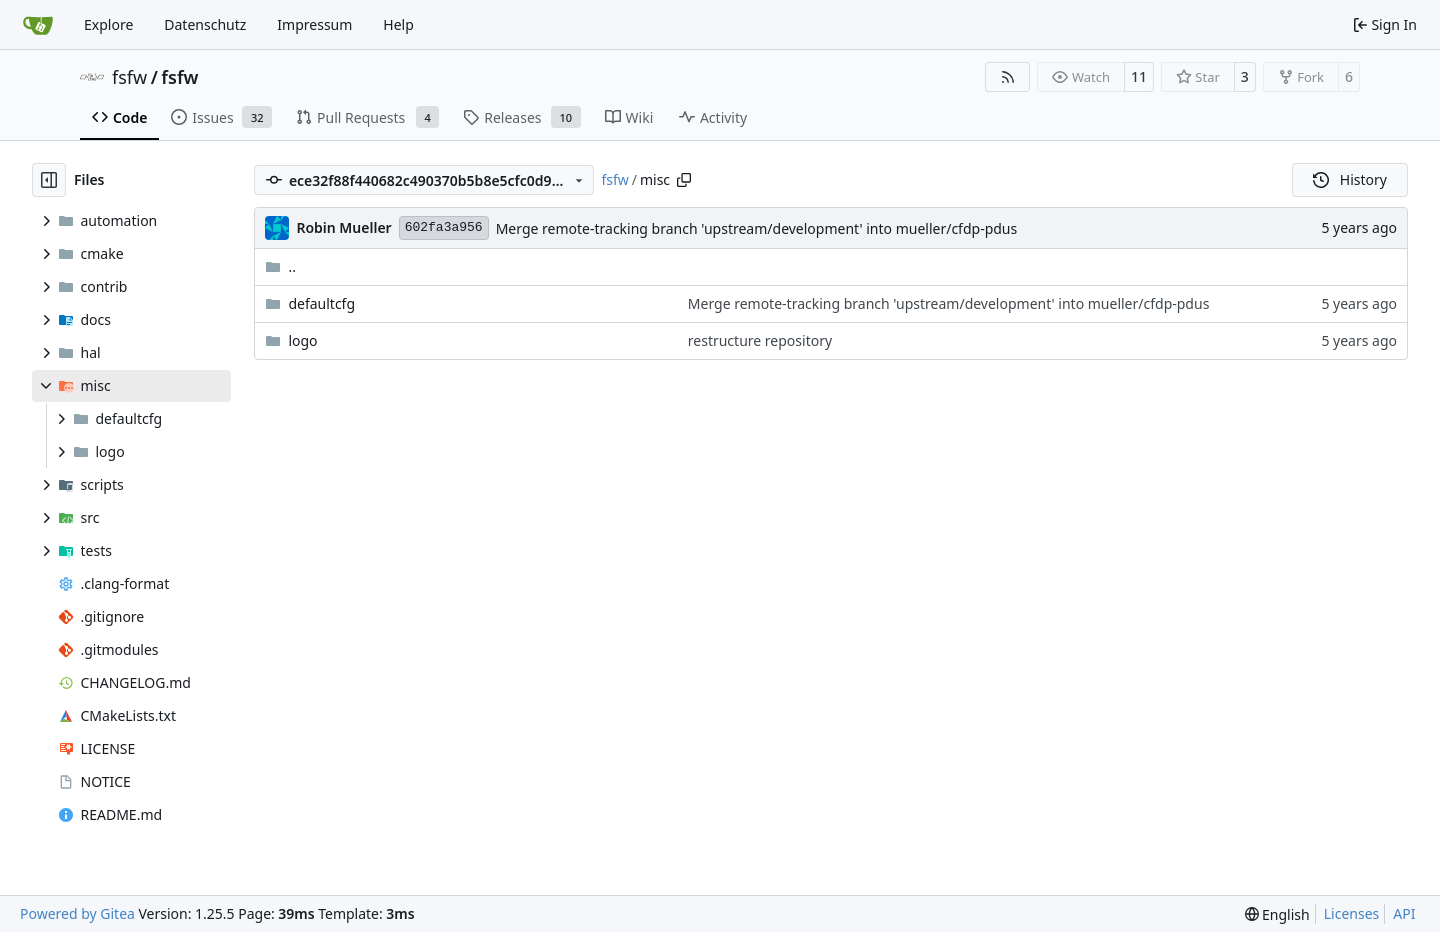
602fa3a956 (444, 227)
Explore (108, 24)
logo (302, 340)
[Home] (38, 25)
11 (1139, 76)
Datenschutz (205, 24)
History (1350, 179)
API (1404, 913)
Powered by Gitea (77, 913)
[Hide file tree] (49, 180)
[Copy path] (684, 180)
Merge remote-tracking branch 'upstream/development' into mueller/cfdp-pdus (757, 228)
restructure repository (760, 340)
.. (280, 266)
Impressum (314, 24)
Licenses (1352, 913)
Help (398, 24)
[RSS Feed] (1008, 77)
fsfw (129, 77)
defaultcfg (321, 303)
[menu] (1277, 914)
